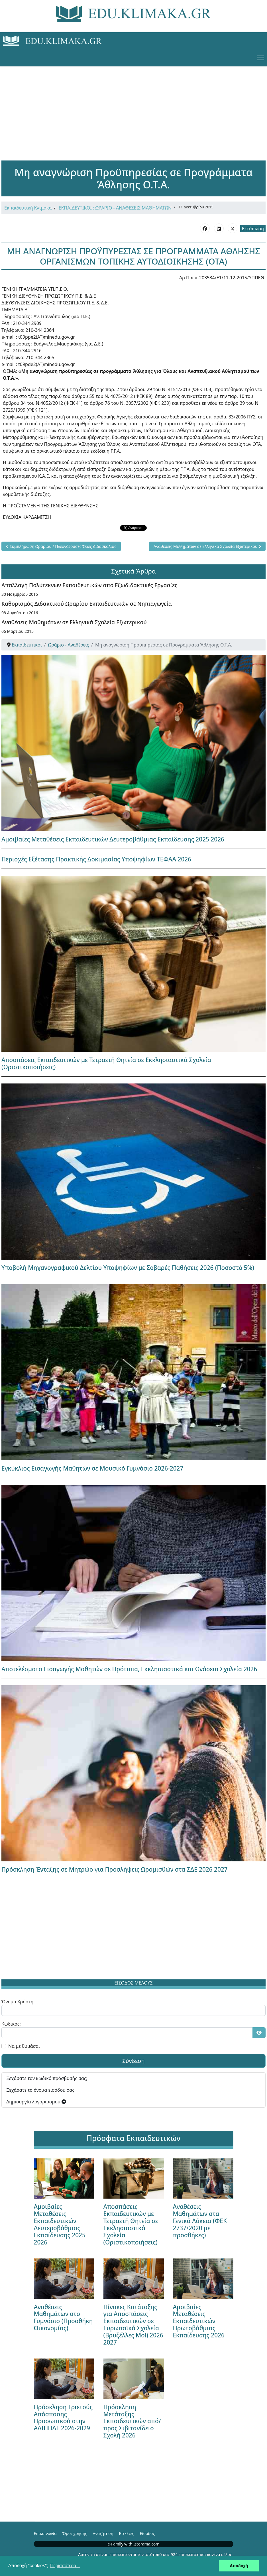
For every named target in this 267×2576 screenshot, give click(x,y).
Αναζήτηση (103, 2533)
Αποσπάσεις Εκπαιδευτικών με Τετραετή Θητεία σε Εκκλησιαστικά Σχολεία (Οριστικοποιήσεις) (106, 1063)
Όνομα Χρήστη (17, 2001)
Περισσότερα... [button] (65, 2565)
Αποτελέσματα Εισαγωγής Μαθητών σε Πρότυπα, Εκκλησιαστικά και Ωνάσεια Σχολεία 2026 (129, 1669)
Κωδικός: (11, 2024)
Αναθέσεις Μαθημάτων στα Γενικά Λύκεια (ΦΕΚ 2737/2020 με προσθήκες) (200, 2221)
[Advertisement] (133, 106)
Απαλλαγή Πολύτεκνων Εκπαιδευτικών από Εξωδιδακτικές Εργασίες (89, 585)
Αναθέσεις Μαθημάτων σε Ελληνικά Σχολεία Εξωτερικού (74, 622)
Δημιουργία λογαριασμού (36, 2102)
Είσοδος (147, 2533)
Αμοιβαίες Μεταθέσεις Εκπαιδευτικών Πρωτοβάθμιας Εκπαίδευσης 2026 (199, 2321)
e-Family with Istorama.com (134, 2544)
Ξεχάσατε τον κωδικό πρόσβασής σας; (46, 2078)
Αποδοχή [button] (239, 2565)
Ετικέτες (126, 2533)
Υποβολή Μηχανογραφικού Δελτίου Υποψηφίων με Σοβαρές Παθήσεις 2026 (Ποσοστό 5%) (127, 1268)
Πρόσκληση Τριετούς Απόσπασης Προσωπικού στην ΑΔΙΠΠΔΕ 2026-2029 (63, 2417)
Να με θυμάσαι (24, 2046)
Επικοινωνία (45, 2533)
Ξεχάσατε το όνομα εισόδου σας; (41, 2090)
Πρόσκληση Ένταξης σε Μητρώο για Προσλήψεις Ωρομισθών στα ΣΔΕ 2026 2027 (114, 1869)
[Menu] (260, 57)
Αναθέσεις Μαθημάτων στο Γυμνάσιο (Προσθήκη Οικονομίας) (63, 2317)
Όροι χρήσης (74, 2533)
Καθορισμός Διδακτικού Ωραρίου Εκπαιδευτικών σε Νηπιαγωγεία (86, 603)
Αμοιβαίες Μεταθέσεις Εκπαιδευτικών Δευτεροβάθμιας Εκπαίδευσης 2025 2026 (112, 839)
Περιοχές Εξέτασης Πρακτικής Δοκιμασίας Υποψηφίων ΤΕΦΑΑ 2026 (96, 859)
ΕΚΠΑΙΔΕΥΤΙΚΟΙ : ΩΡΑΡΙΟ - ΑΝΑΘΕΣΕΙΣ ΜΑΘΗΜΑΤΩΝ (115, 208)
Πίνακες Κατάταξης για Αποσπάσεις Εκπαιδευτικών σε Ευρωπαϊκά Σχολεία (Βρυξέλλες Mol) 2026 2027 (133, 2325)
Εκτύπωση (253, 228)
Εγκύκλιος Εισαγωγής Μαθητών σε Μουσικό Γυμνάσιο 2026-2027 (92, 1468)
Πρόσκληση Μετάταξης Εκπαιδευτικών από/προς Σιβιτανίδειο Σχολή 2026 (132, 2421)
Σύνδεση (133, 2061)
